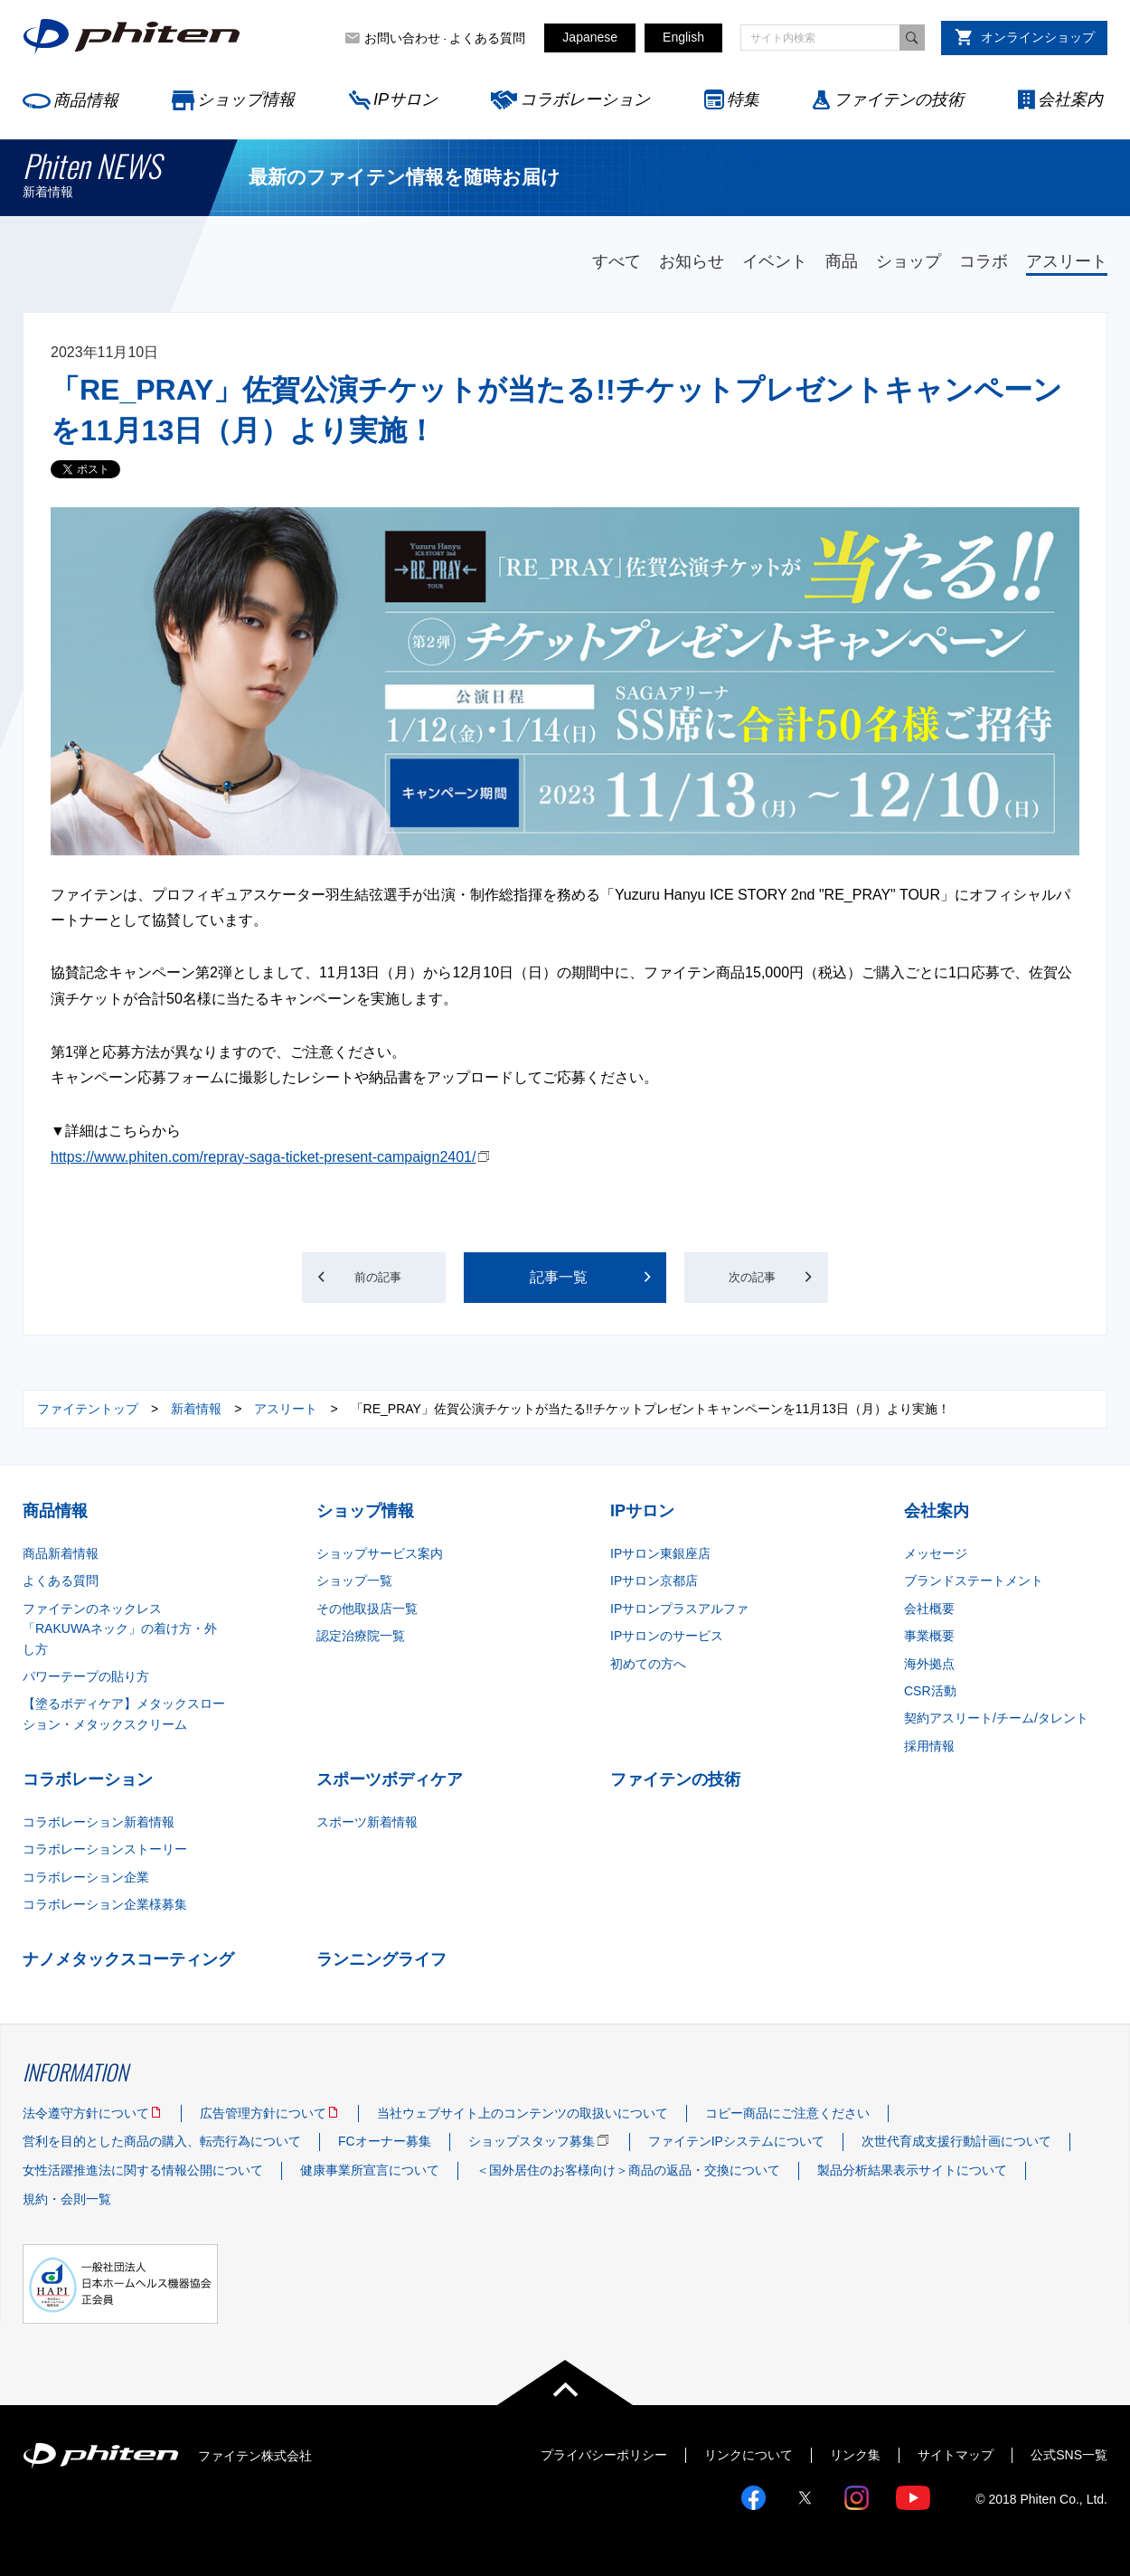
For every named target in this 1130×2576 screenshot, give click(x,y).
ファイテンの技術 (898, 99)
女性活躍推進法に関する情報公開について (143, 2170)
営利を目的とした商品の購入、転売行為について (162, 2141)
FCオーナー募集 (384, 2141)
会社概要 (929, 1608)
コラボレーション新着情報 (98, 1822)
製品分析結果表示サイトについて (912, 2170)
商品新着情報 (61, 1553)
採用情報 (929, 1746)
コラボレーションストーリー (105, 1849)
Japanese (589, 37)
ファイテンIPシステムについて (736, 2141)
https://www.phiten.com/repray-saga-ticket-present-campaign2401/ (263, 1157)
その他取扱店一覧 (367, 1608)
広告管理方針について (263, 2113)
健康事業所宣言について (369, 2170)
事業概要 (929, 1635)
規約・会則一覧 (67, 2199)
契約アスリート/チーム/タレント (996, 1718)
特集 (743, 99)
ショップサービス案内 (379, 1553)
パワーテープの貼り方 (86, 1676)
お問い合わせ (402, 38)
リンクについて (748, 2455)
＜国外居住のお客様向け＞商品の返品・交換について (628, 2170)
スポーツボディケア (389, 1779)
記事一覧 (559, 1277)
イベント (774, 261)
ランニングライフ (381, 1959)
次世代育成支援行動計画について (956, 2141)
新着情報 (196, 1408)
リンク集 (855, 2455)
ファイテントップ (87, 1408)
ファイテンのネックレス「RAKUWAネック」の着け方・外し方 (120, 1628)
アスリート (1066, 261)
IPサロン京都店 (654, 1580)
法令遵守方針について (86, 2113)
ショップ (908, 261)
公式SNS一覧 (1069, 2455)
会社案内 (1070, 99)
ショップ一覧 (354, 1580)
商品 (841, 261)
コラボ (983, 261)
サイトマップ (955, 2455)
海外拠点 (929, 1663)
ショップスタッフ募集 (531, 2141)
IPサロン (405, 99)
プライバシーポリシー (604, 2455)
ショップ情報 (246, 99)
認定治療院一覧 (360, 1635)
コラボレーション (585, 99)
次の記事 (789, 1277)
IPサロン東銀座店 (660, 1553)
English (683, 37)
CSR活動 (930, 1691)
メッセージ (935, 1553)
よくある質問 (487, 38)
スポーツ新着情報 (367, 1822)
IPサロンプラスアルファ (679, 1608)
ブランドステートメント (973, 1580)
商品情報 (85, 100)
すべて (616, 261)
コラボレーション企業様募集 (105, 1904)
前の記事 (342, 1277)
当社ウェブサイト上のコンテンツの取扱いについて (522, 2113)
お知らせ (691, 261)
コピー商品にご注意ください (787, 2113)
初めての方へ (648, 1663)
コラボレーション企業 (86, 1877)
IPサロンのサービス (666, 1635)
